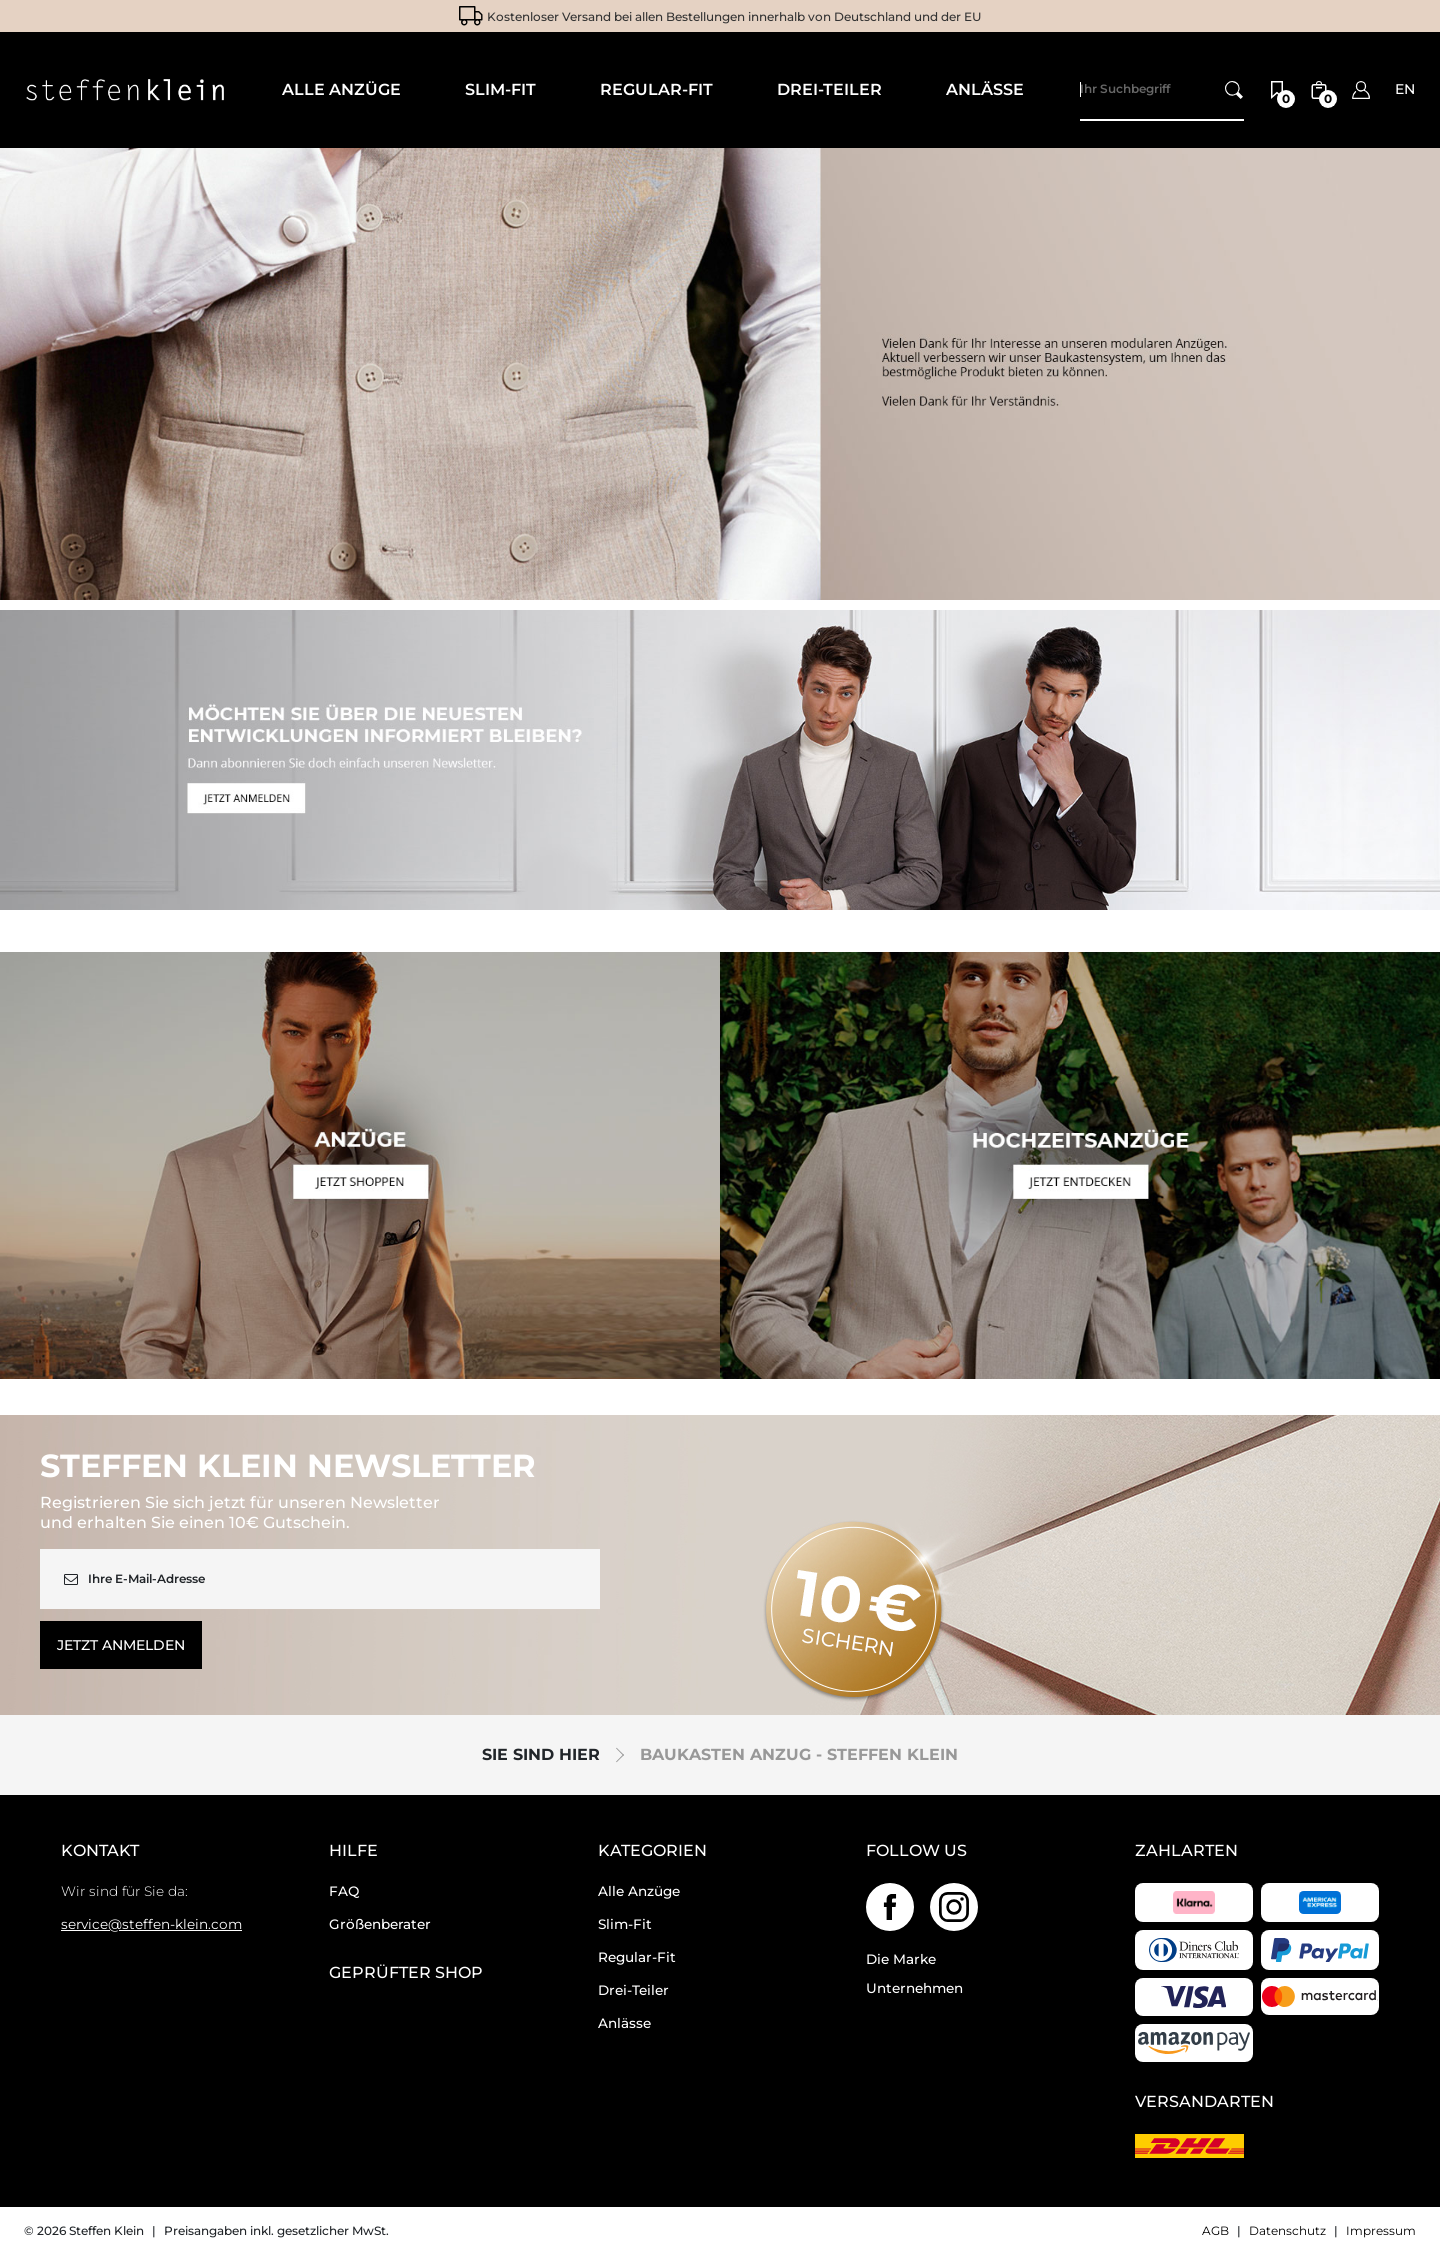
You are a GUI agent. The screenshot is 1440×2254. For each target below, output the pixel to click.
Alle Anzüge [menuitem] (341, 89)
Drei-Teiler (633, 1990)
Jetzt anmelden (121, 1645)
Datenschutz (1287, 2230)
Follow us (916, 1851)
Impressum (1381, 2230)
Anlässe (624, 2023)
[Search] (1162, 90)
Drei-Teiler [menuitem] (829, 89)
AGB (1215, 2230)
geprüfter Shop (406, 1973)
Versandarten (1204, 2102)
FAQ (344, 1891)
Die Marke (901, 1959)
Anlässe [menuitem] (985, 89)
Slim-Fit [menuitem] (500, 89)
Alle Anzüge (639, 1891)
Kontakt (100, 1851)
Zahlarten (1186, 1851)
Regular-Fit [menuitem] (656, 89)
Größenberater (380, 1924)
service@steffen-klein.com (151, 1924)
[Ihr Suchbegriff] (1234, 90)
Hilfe (353, 1851)
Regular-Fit (637, 1957)
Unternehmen (914, 1988)
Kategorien (652, 1851)
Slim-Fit (625, 1924)
